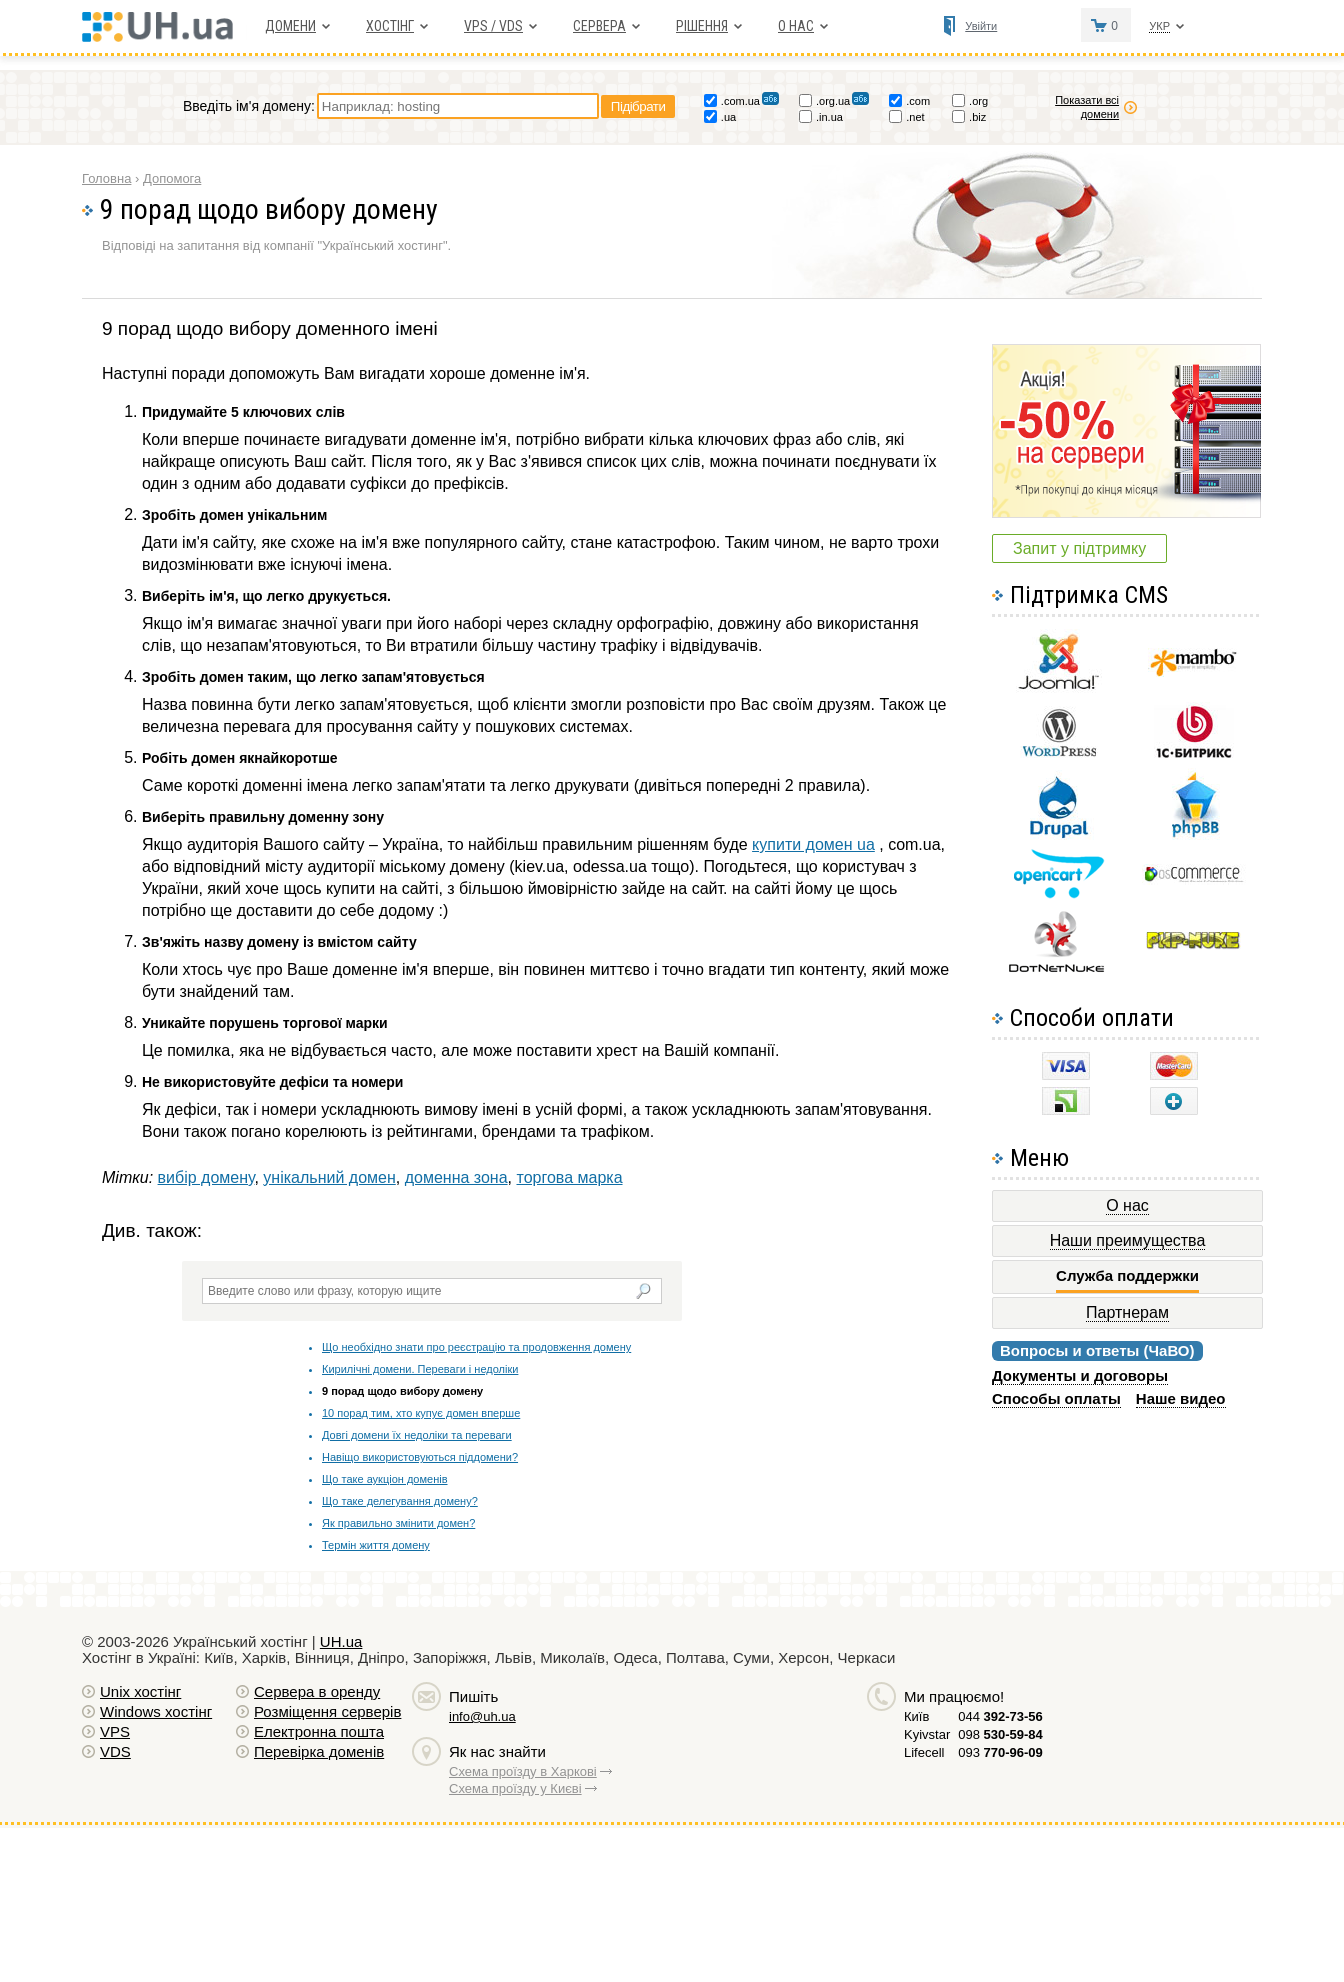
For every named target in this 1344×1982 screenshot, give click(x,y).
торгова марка (569, 1177)
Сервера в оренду (317, 1691)
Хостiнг (390, 26)
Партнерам (1127, 1312)
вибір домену (206, 1177)
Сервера (599, 26)
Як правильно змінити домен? (398, 1523)
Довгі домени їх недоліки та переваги (417, 1435)
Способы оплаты (1056, 1398)
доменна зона (456, 1177)
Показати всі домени (1087, 107)
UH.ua (341, 1641)
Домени (290, 26)
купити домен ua (813, 844)
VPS (115, 1731)
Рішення (702, 26)
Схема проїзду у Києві (515, 1788)
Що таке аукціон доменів (385, 1479)
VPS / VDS (493, 26)
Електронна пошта (319, 1731)
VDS (115, 1751)
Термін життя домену (376, 1545)
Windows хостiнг (156, 1711)
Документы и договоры (1080, 1375)
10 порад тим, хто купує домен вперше (421, 1413)
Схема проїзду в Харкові (523, 1771)
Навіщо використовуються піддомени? (420, 1457)
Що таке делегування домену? (400, 1501)
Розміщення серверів (327, 1711)
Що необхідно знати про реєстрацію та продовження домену (476, 1347)
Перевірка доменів (319, 1751)
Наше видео (1181, 1398)
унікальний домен (329, 1177)
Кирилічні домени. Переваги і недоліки (420, 1369)
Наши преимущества (1128, 1240)
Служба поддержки (1127, 1276)
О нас (796, 26)
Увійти (981, 26)
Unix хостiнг (140, 1691)
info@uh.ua (482, 1716)
